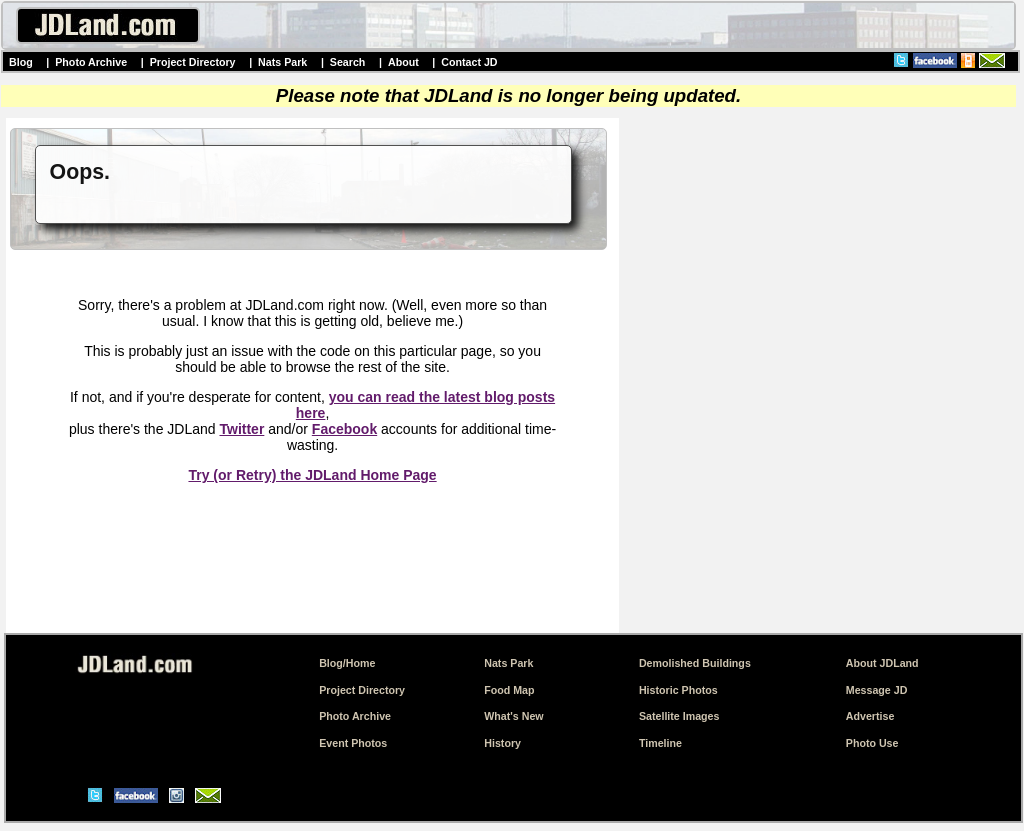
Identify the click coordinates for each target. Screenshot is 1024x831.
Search (348, 62)
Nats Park (282, 62)
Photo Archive (91, 62)
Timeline (660, 743)
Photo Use (872, 743)
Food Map (509, 690)
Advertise (870, 716)
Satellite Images (679, 716)
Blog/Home (347, 663)
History (502, 743)
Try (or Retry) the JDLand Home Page (312, 475)
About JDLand (882, 663)
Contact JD (469, 62)
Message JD (877, 690)
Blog (21, 62)
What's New (513, 716)
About (403, 62)
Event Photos (353, 743)
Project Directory (193, 62)
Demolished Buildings (695, 663)
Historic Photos (678, 690)
